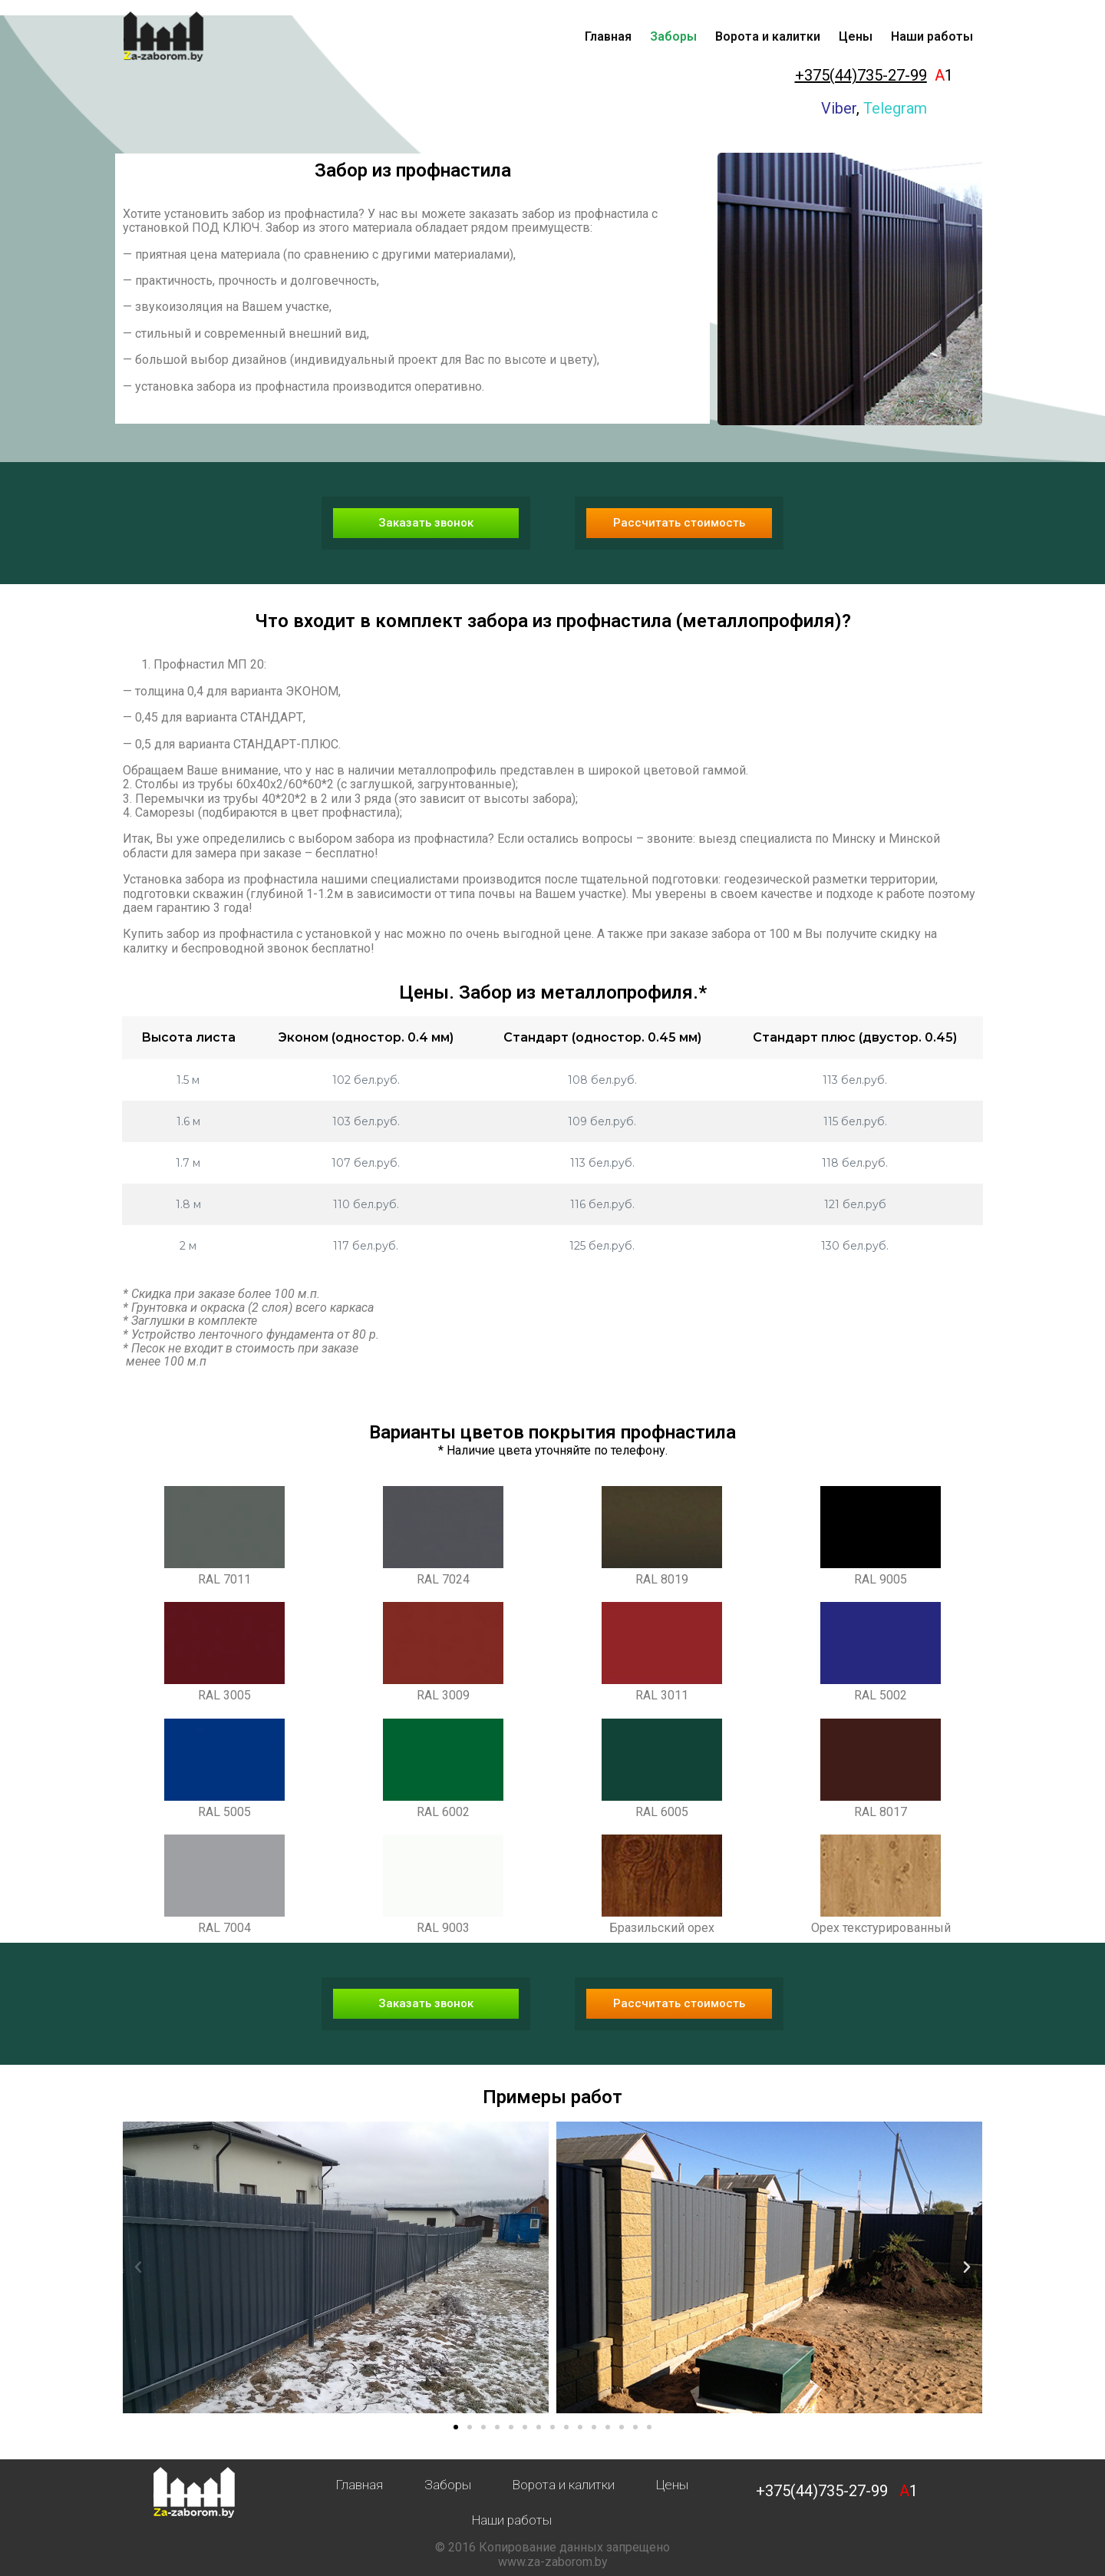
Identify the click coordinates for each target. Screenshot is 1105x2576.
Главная (608, 36)
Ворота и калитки (767, 36)
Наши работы (932, 36)
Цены (855, 36)
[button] (426, 523)
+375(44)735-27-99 (861, 75)
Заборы (673, 36)
